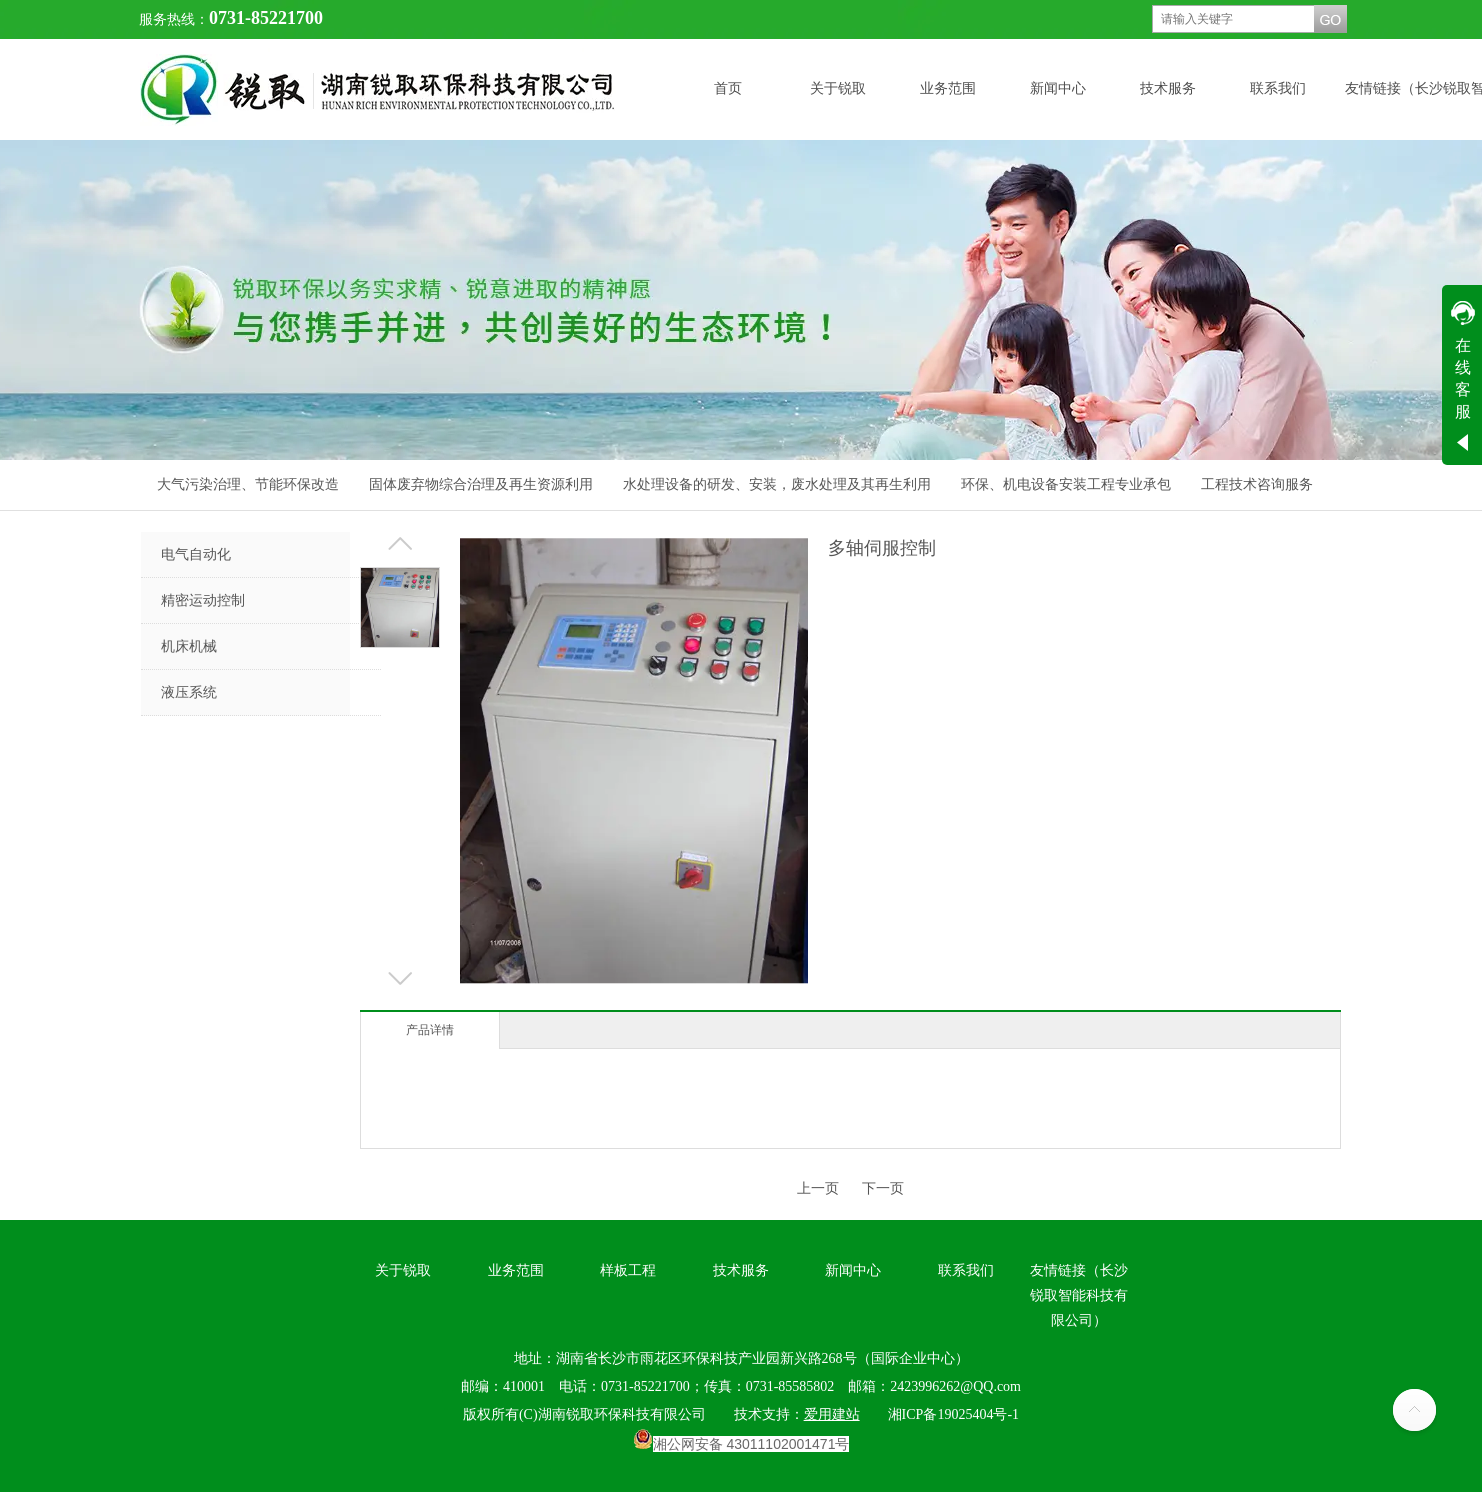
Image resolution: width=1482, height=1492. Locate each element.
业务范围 (516, 1270)
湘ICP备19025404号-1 (953, 1414)
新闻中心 (853, 1270)
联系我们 (966, 1270)
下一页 (883, 1188)
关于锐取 (403, 1270)
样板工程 (628, 1270)
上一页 (818, 1188)
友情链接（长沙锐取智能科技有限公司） (1079, 1295)
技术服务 (741, 1270)
